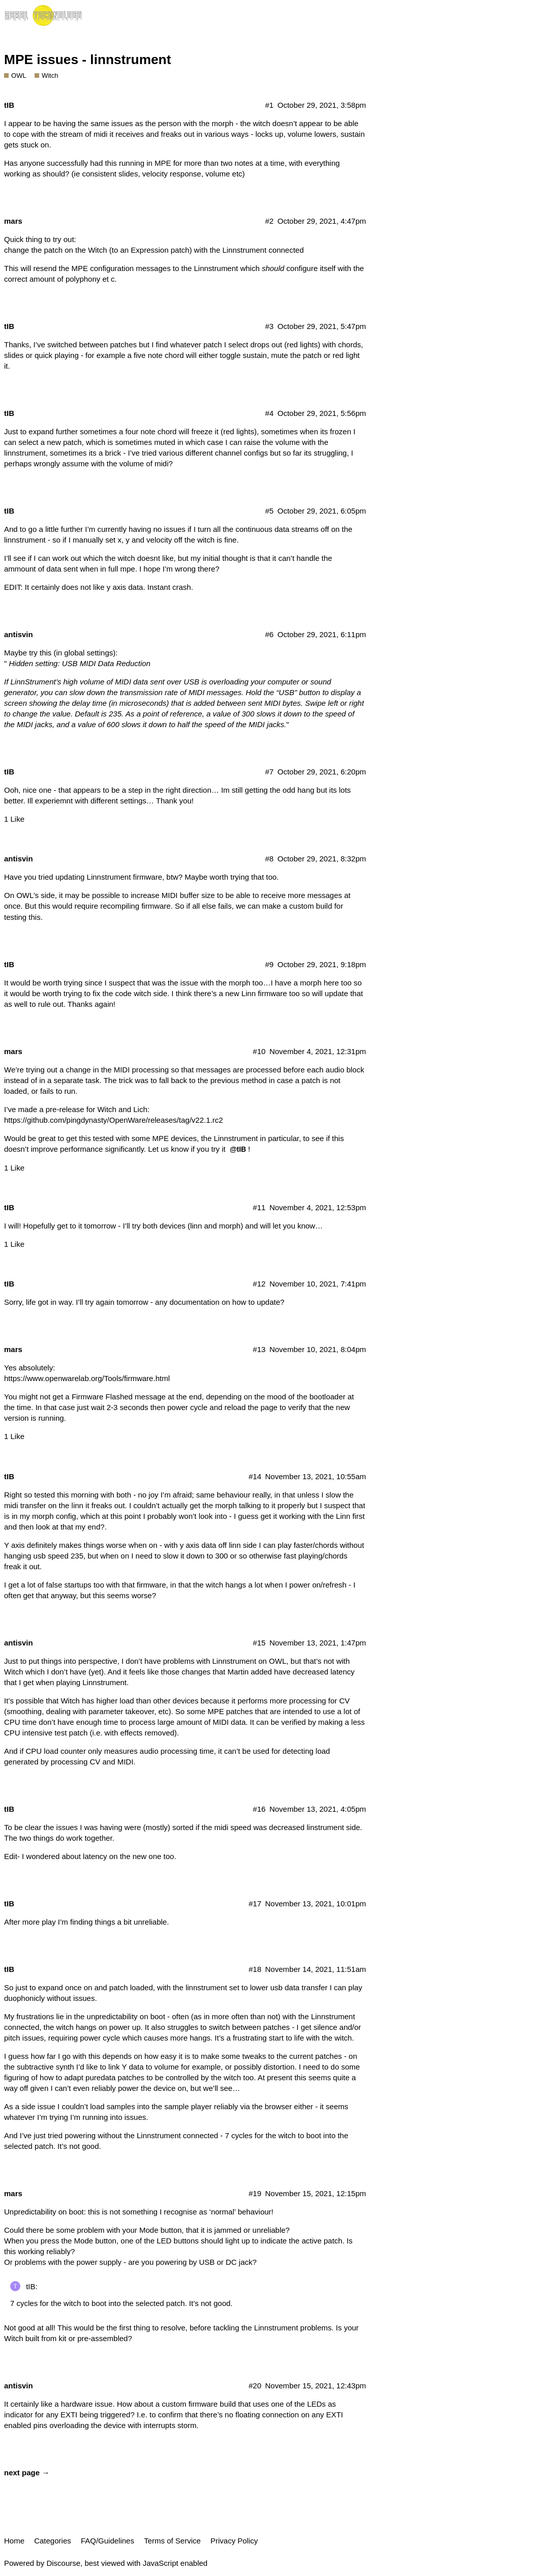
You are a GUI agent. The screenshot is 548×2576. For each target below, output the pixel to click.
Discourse (63, 2563)
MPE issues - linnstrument (87, 59)
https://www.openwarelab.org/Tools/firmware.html (87, 1378)
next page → (26, 2472)
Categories (52, 2540)
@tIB (238, 1149)
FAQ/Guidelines (107, 2540)
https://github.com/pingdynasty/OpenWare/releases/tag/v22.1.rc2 (113, 1120)
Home (14, 2540)
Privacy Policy (234, 2540)
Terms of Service (172, 2540)
